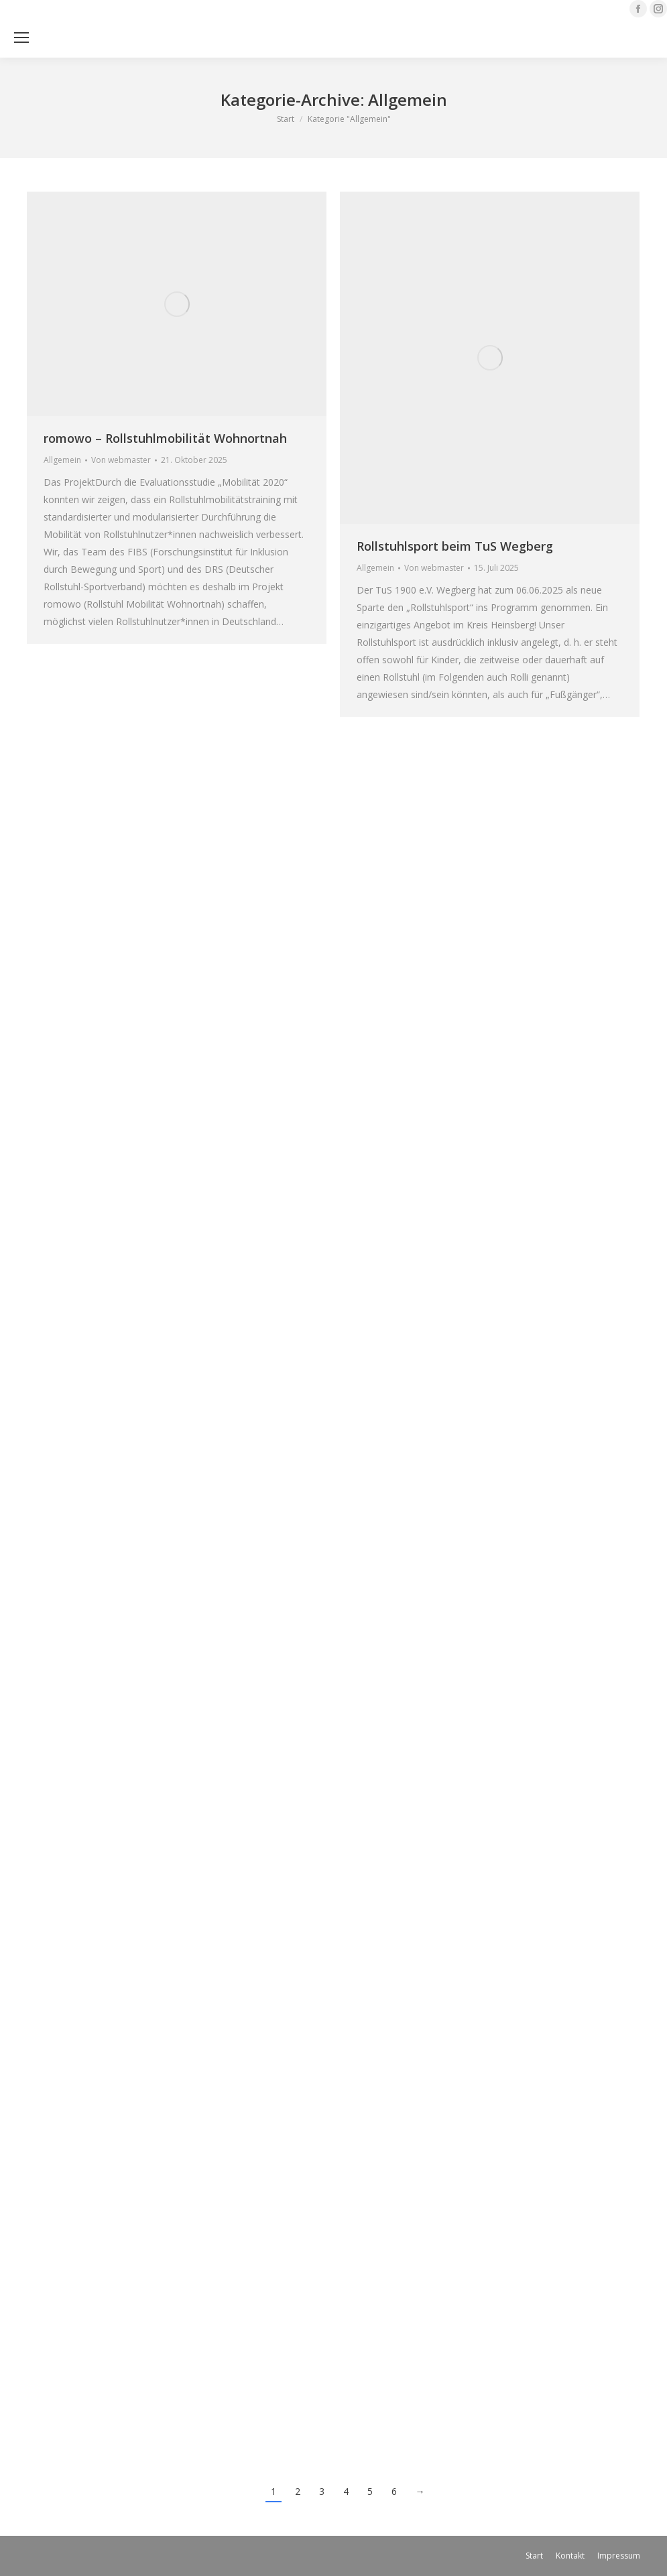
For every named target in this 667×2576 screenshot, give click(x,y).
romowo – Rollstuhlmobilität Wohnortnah (165, 438)
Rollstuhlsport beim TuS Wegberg (455, 546)
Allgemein (62, 460)
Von (121, 460)
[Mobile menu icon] (21, 37)
